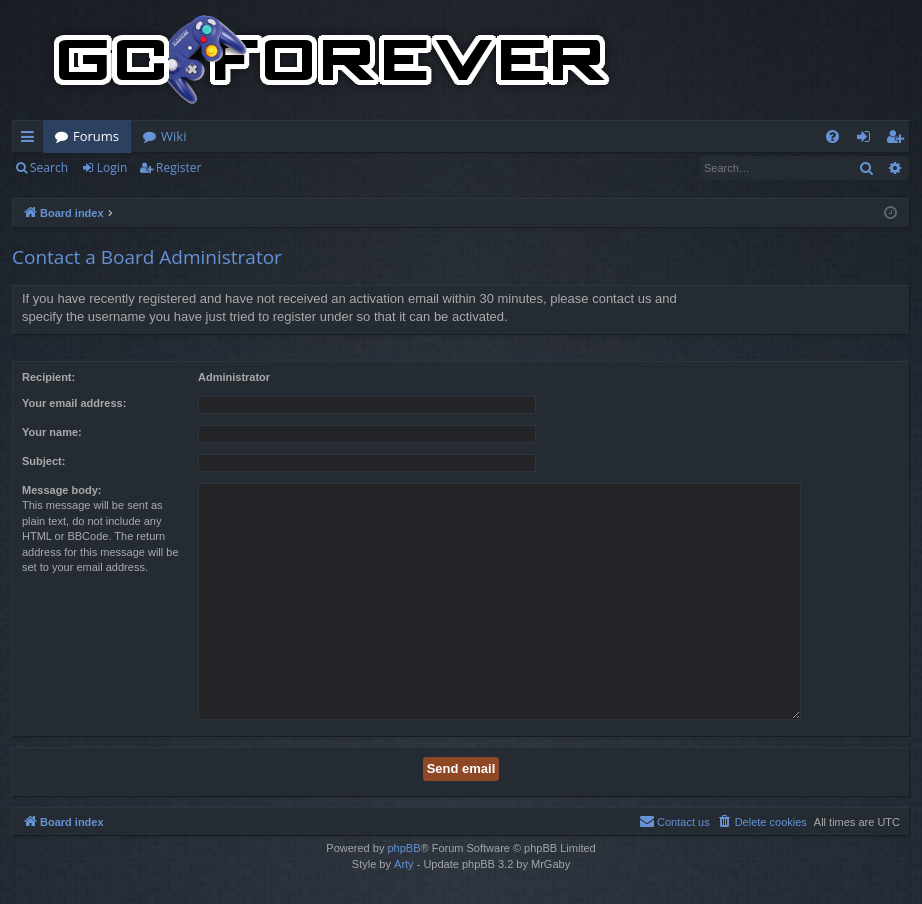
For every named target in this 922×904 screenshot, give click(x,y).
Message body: (61, 490)
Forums (96, 136)
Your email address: (74, 403)
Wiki (173, 136)
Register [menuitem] (899, 140)
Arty (404, 864)
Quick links (31, 140)
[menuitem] (832, 136)
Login (112, 167)
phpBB (403, 848)
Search (49, 167)
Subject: (43, 461)
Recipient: (48, 377)
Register (178, 167)
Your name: (52, 432)
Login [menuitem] (867, 140)
